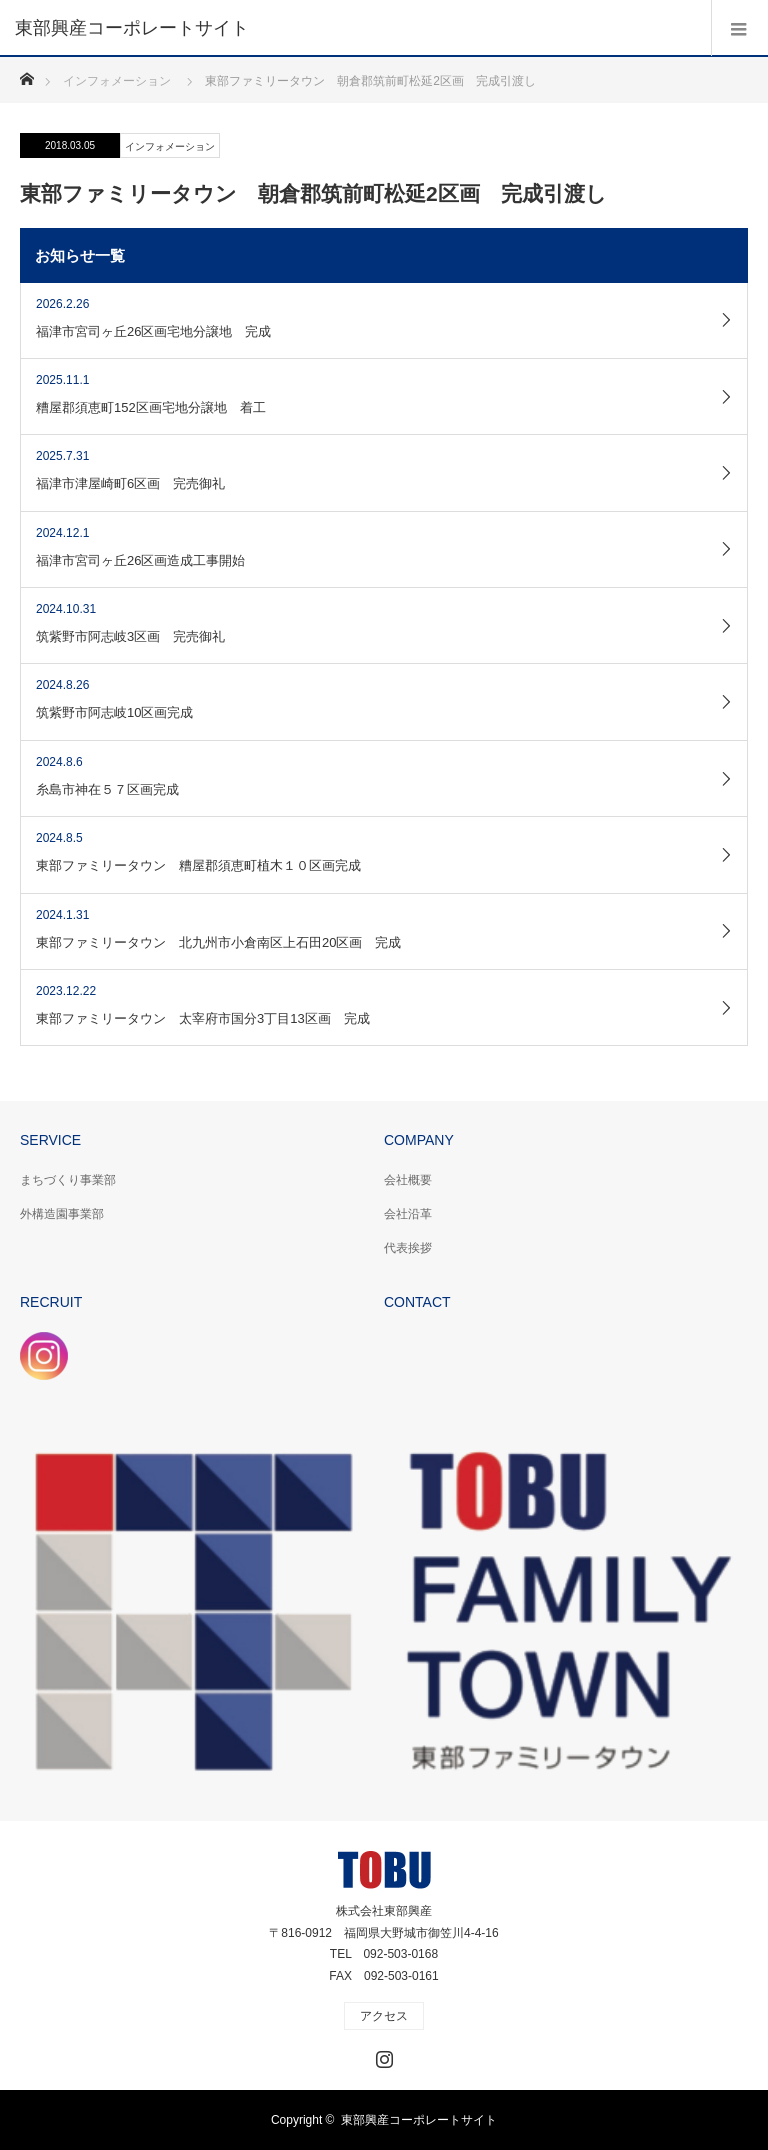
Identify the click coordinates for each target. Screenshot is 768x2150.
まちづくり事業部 (68, 1180)
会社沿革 (408, 1214)
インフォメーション (170, 146)
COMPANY (419, 1140)
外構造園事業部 (62, 1214)
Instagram (382, 2055)
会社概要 (408, 1180)
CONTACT (417, 1302)
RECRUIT (51, 1302)
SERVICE (50, 1140)
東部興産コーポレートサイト (419, 2120)
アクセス (384, 2016)
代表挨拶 (408, 1248)
